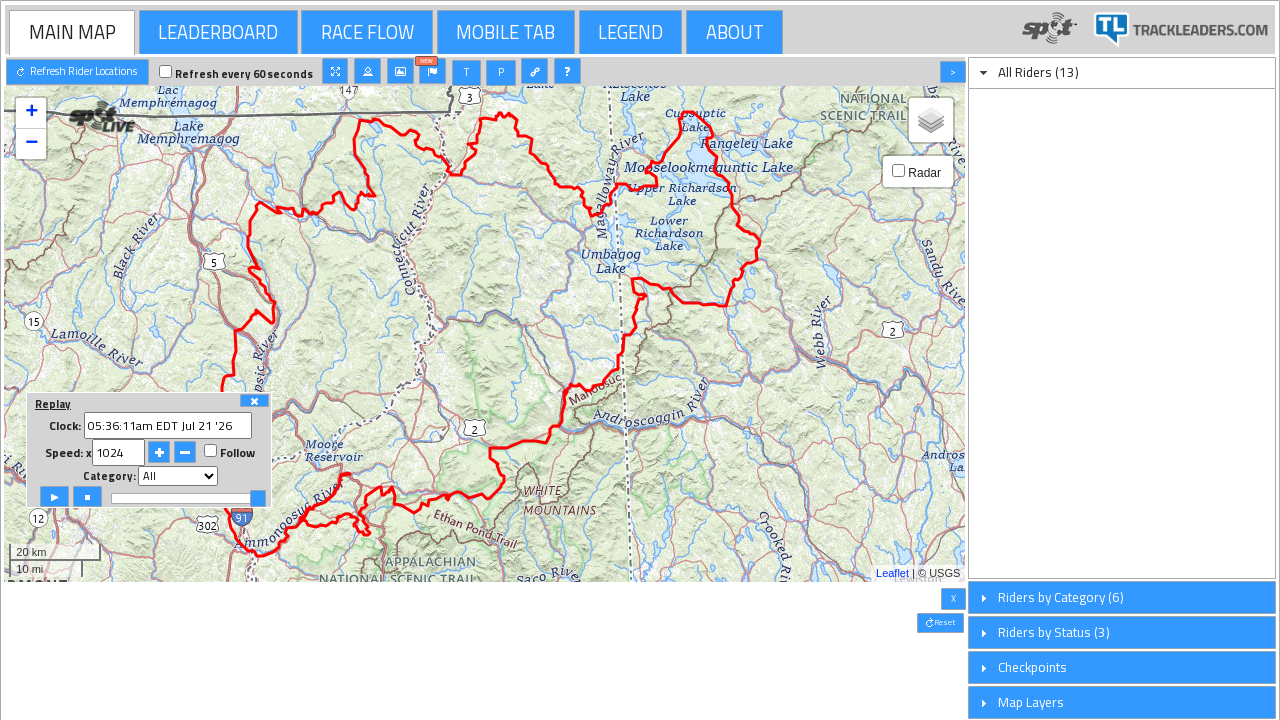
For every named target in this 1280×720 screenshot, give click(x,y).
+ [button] (31, 113)
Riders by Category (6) (1061, 597)
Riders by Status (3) (1054, 632)
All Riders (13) (1038, 72)
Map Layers (1031, 702)
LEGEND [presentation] (630, 32)
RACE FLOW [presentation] (367, 32)
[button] (77, 72)
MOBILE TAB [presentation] (505, 32)
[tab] (72, 32)
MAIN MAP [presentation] (72, 32)
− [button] (31, 144)
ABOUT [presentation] (735, 32)
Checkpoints (1032, 667)
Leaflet (892, 573)
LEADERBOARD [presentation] (218, 32)
